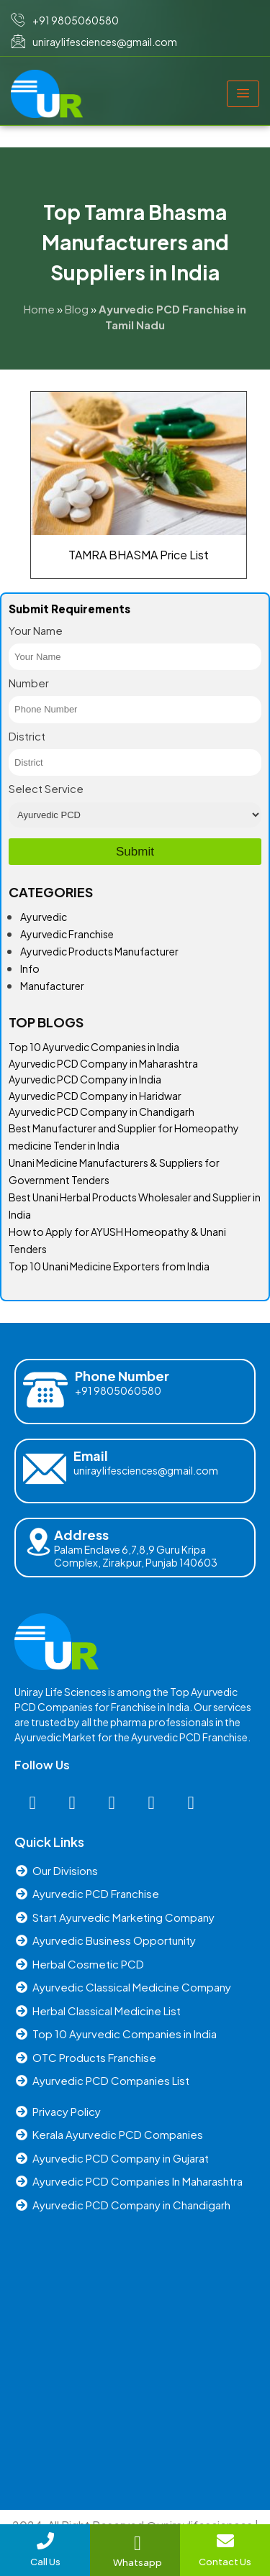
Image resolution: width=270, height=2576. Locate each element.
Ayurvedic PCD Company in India (85, 1079)
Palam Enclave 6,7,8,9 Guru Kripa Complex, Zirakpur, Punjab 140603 (135, 1556)
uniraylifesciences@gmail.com (145, 1470)
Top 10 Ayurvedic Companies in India (94, 1046)
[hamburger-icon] (243, 94)
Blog (77, 309)
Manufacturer (52, 985)
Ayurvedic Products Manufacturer (99, 951)
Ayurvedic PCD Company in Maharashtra (103, 1063)
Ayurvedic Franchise (67, 933)
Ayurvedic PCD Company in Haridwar (95, 1095)
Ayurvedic (43, 916)
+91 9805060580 (118, 1390)
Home (39, 309)
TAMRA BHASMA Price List (138, 554)
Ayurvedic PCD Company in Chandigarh (101, 1111)
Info (30, 968)
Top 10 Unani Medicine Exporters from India (109, 1266)
